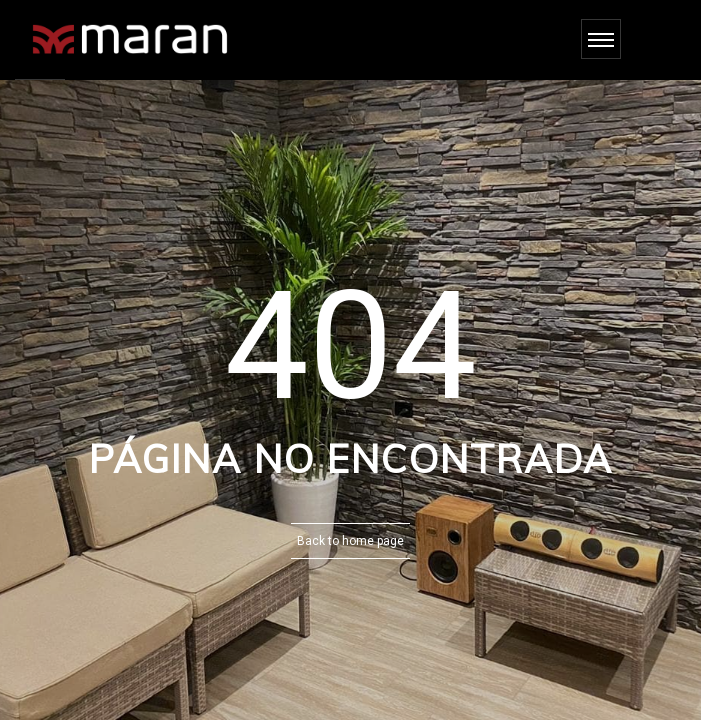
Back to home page (350, 541)
